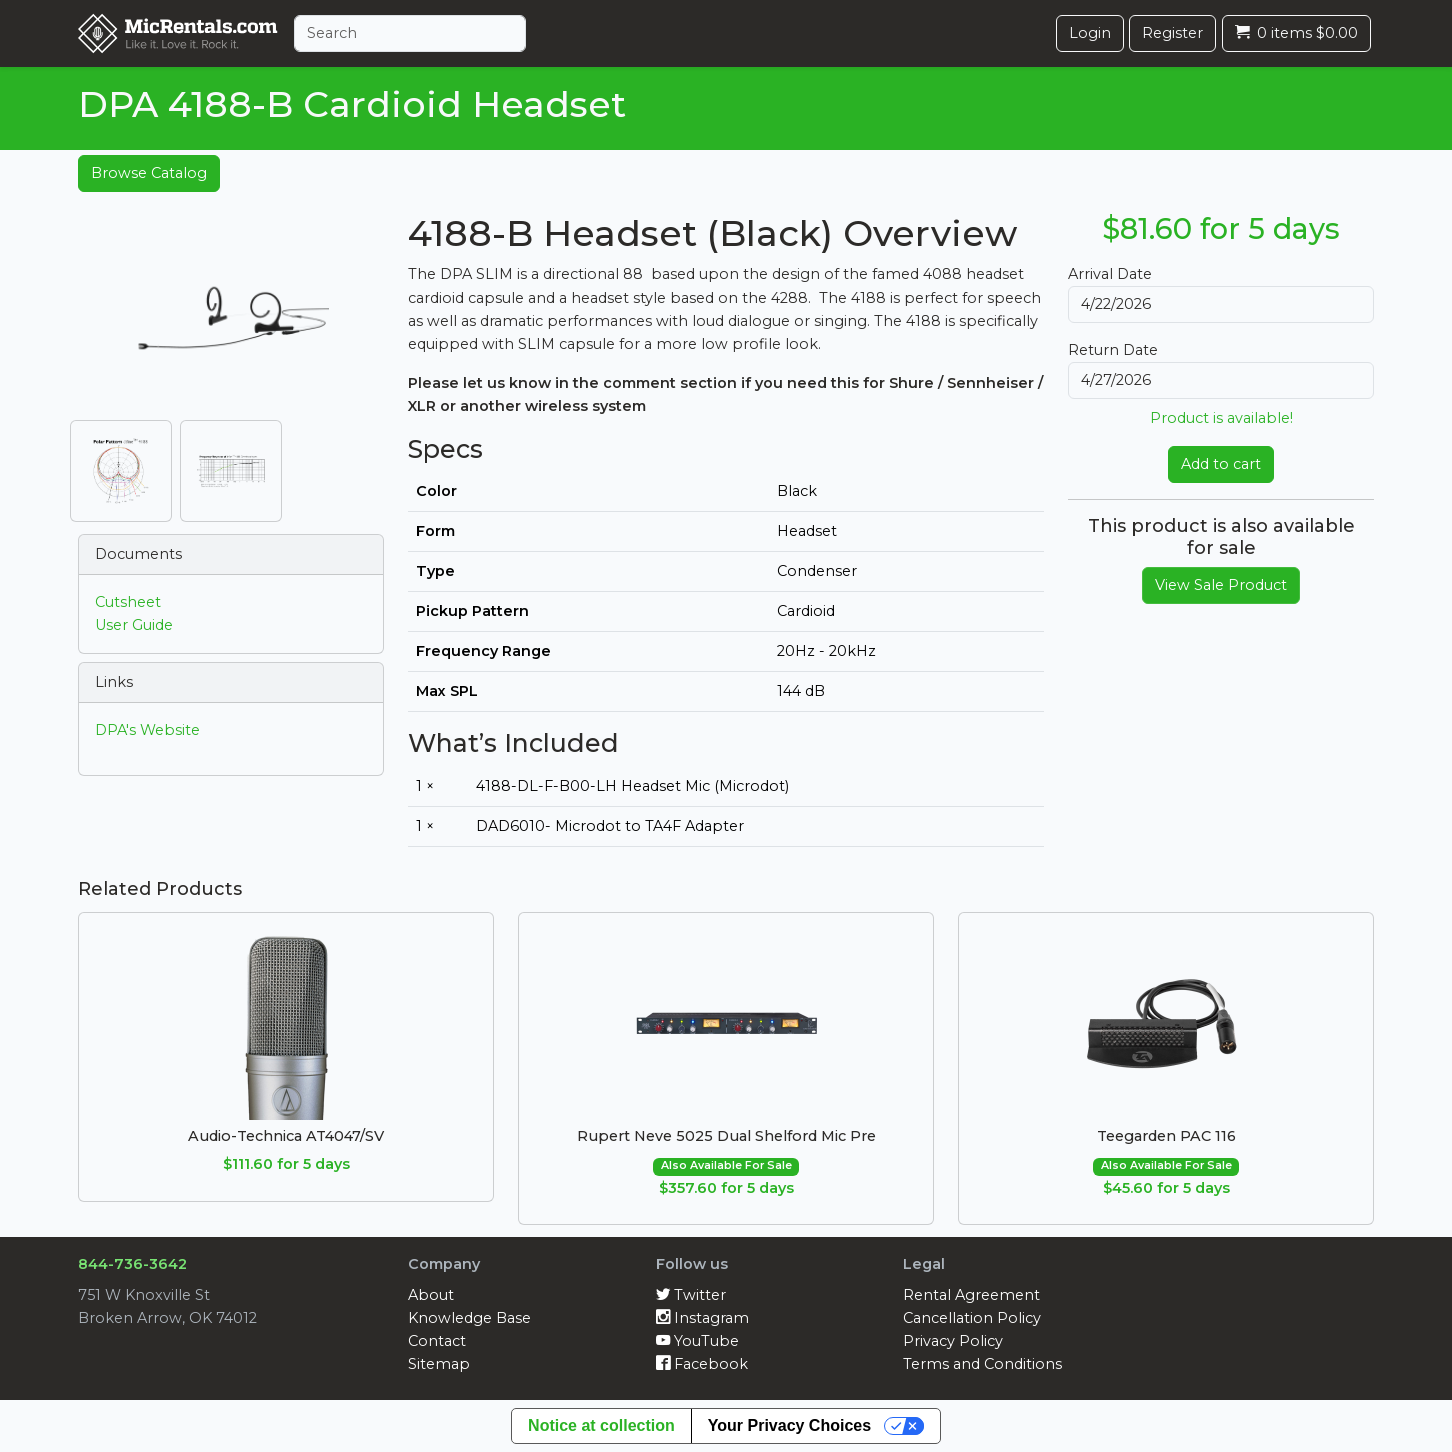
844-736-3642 (132, 1264)
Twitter (691, 1295)
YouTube (697, 1341)
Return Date (1113, 350)
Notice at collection (601, 1425)
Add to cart (1221, 464)
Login (1090, 33)
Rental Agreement (971, 1295)
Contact (437, 1341)
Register (1172, 33)
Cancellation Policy (972, 1318)
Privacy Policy (953, 1341)
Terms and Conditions (982, 1364)
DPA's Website (147, 730)
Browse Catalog (149, 173)
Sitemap (439, 1364)
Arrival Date (1110, 274)
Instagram (702, 1318)
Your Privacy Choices (789, 1425)
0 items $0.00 (1296, 33)
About (431, 1295)
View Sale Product (1221, 585)
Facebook (702, 1364)
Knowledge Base (469, 1318)
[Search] (410, 33)
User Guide (134, 625)
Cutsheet (128, 602)
